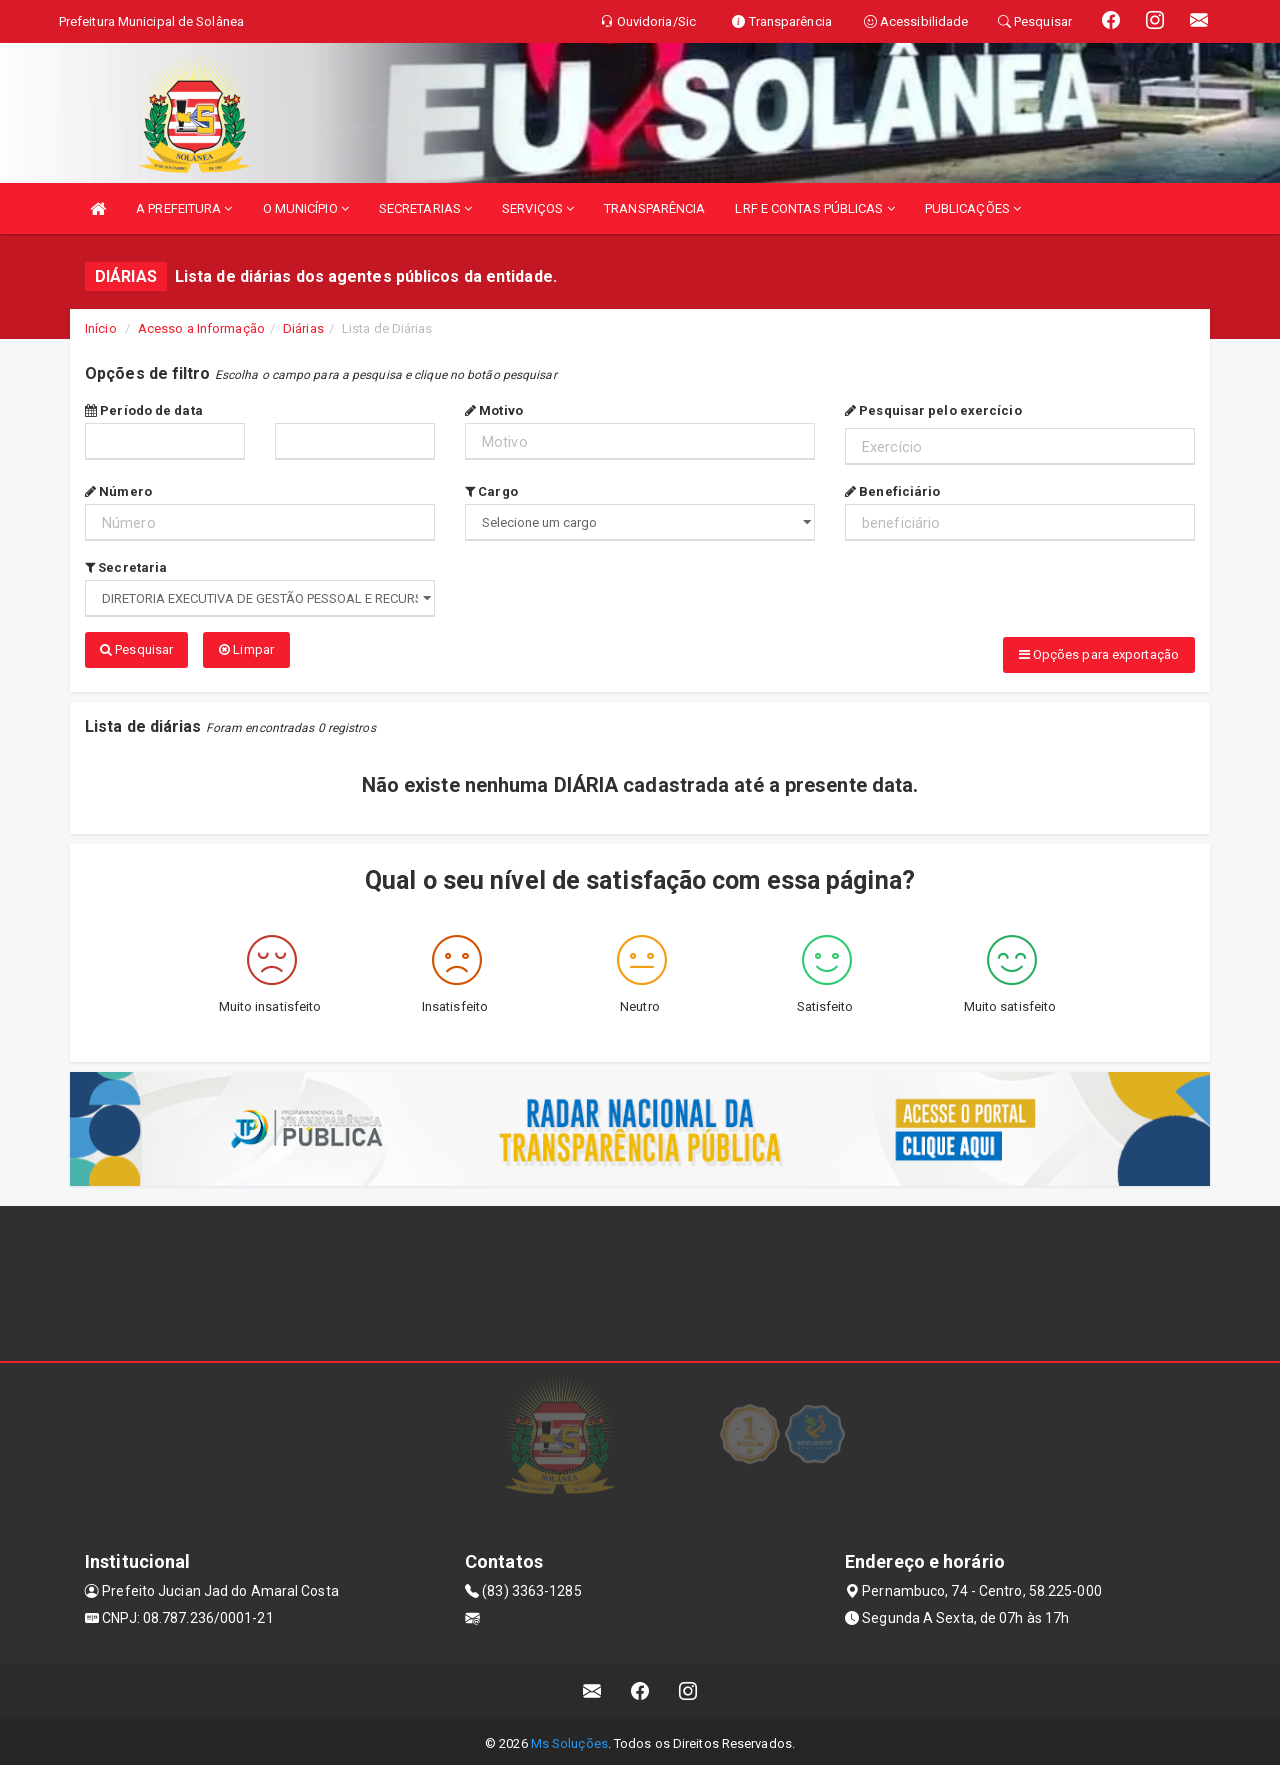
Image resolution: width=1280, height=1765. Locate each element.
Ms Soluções (569, 1739)
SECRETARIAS (425, 208)
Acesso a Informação (201, 328)
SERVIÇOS (538, 208)
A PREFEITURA (184, 208)
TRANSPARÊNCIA (654, 208)
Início (101, 328)
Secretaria (126, 567)
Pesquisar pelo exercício (933, 410)
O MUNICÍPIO (306, 208)
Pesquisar (136, 649)
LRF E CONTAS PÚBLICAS (814, 208)
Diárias (303, 328)
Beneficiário (892, 491)
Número (118, 491)
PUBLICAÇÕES (973, 208)
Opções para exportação (1099, 654)
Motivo (494, 410)
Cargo (491, 491)
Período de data (144, 410)
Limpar (246, 649)
